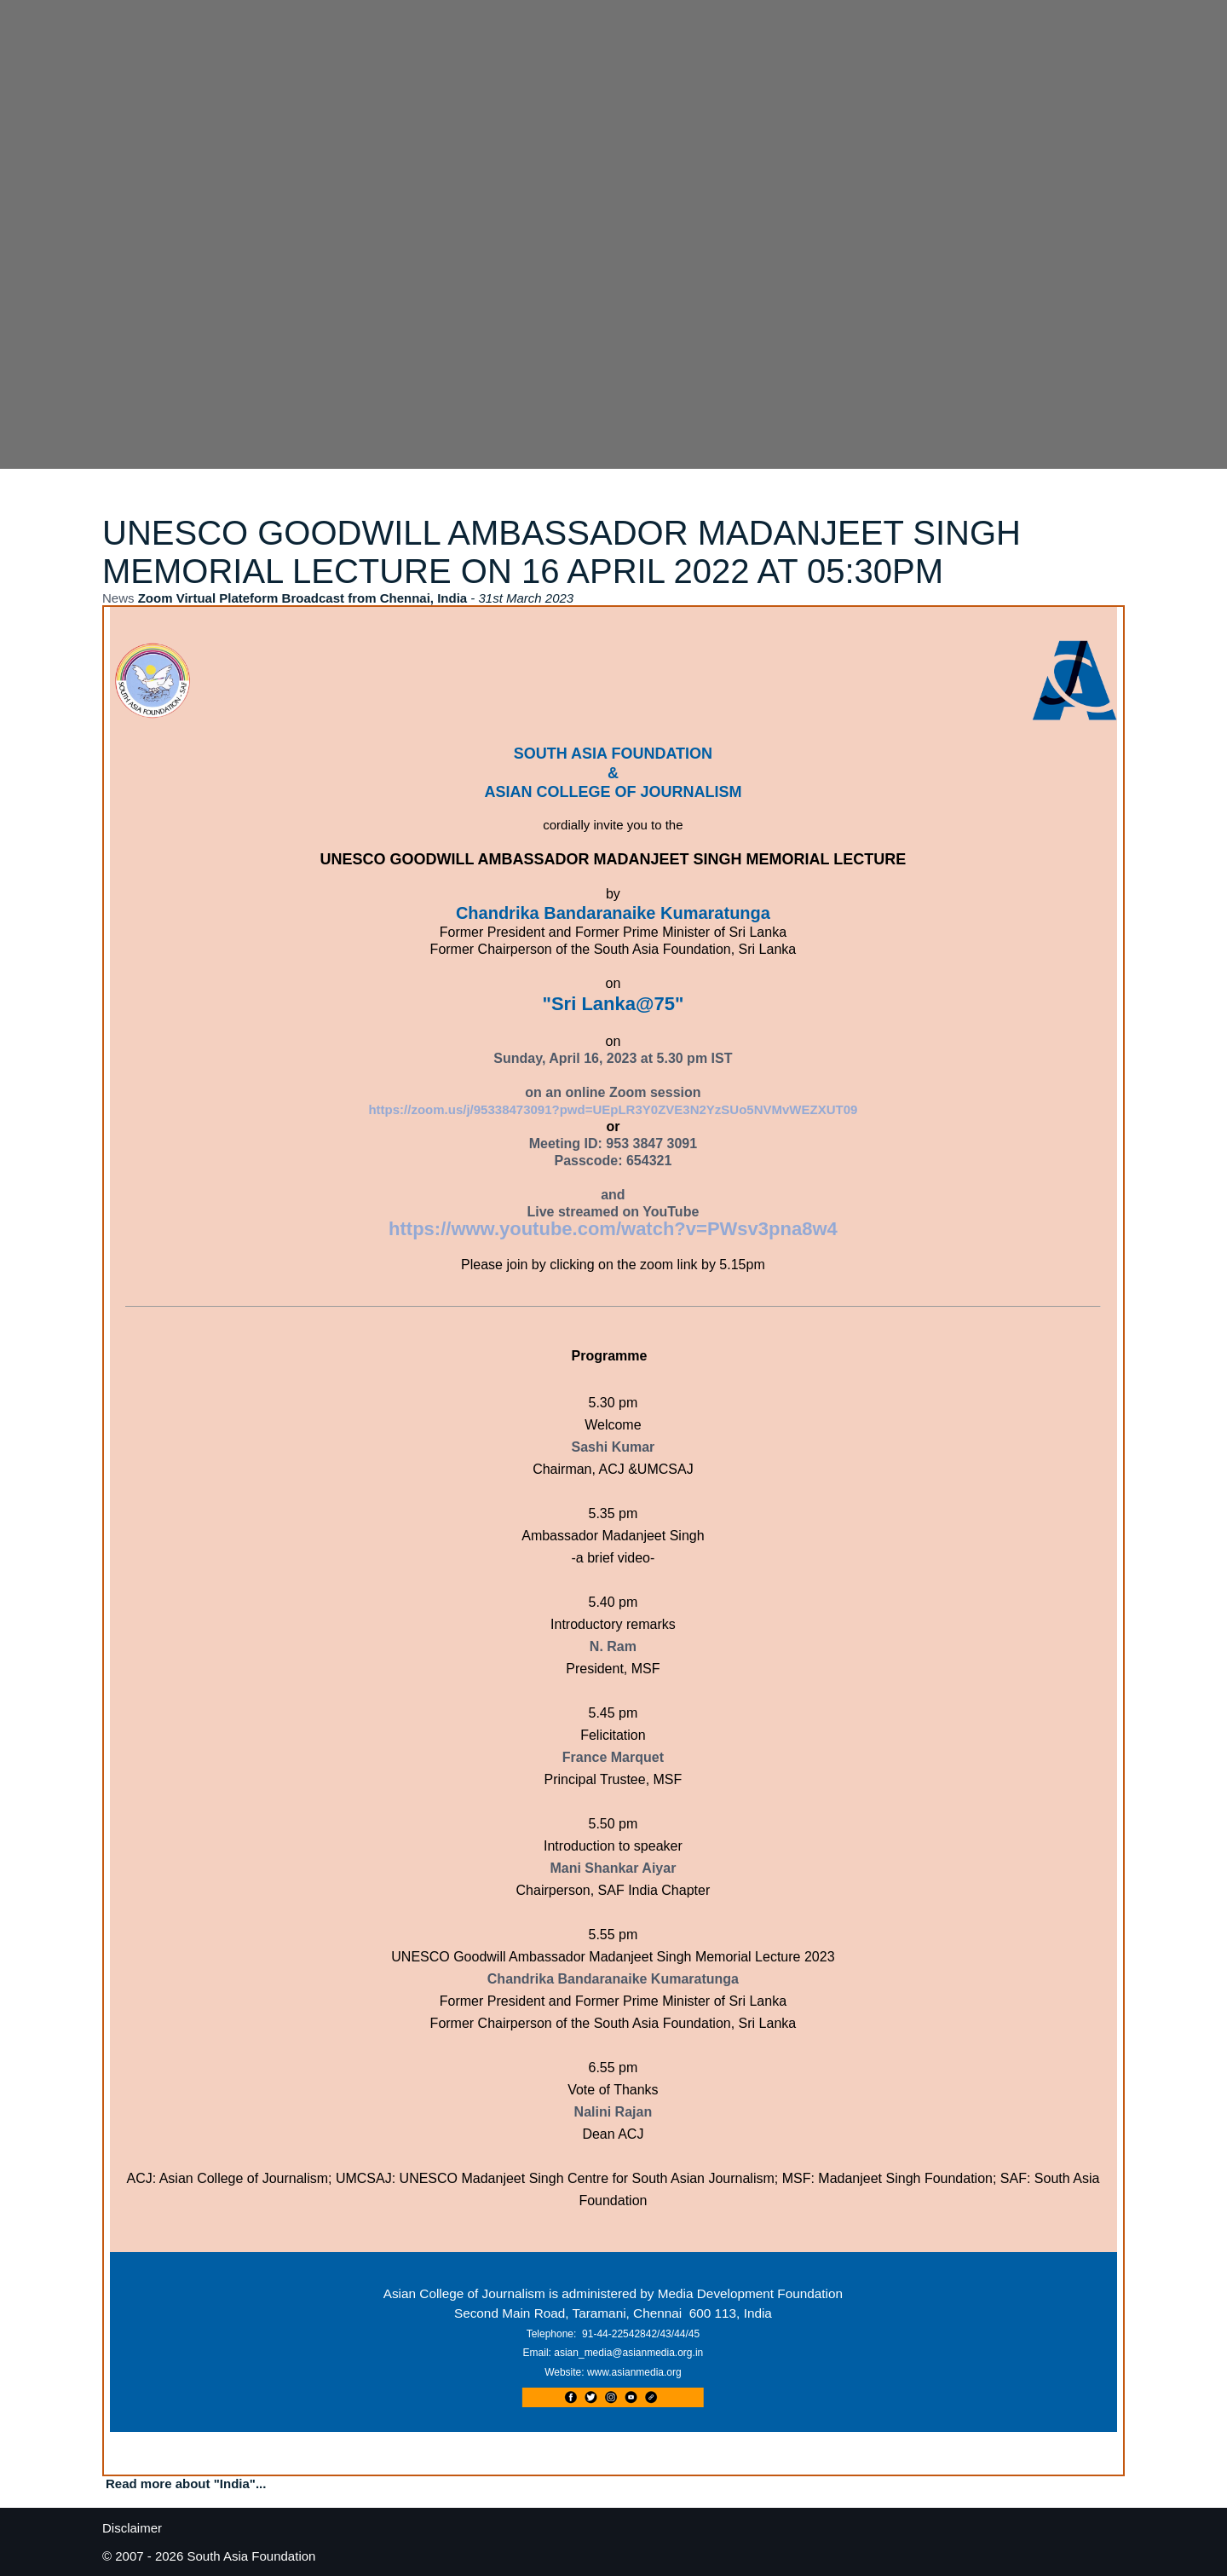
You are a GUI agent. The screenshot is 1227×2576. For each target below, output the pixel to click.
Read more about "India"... (186, 2483)
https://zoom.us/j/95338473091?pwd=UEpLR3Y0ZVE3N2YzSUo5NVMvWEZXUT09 (612, 1109)
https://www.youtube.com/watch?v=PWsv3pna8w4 (613, 1228)
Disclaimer (132, 2528)
